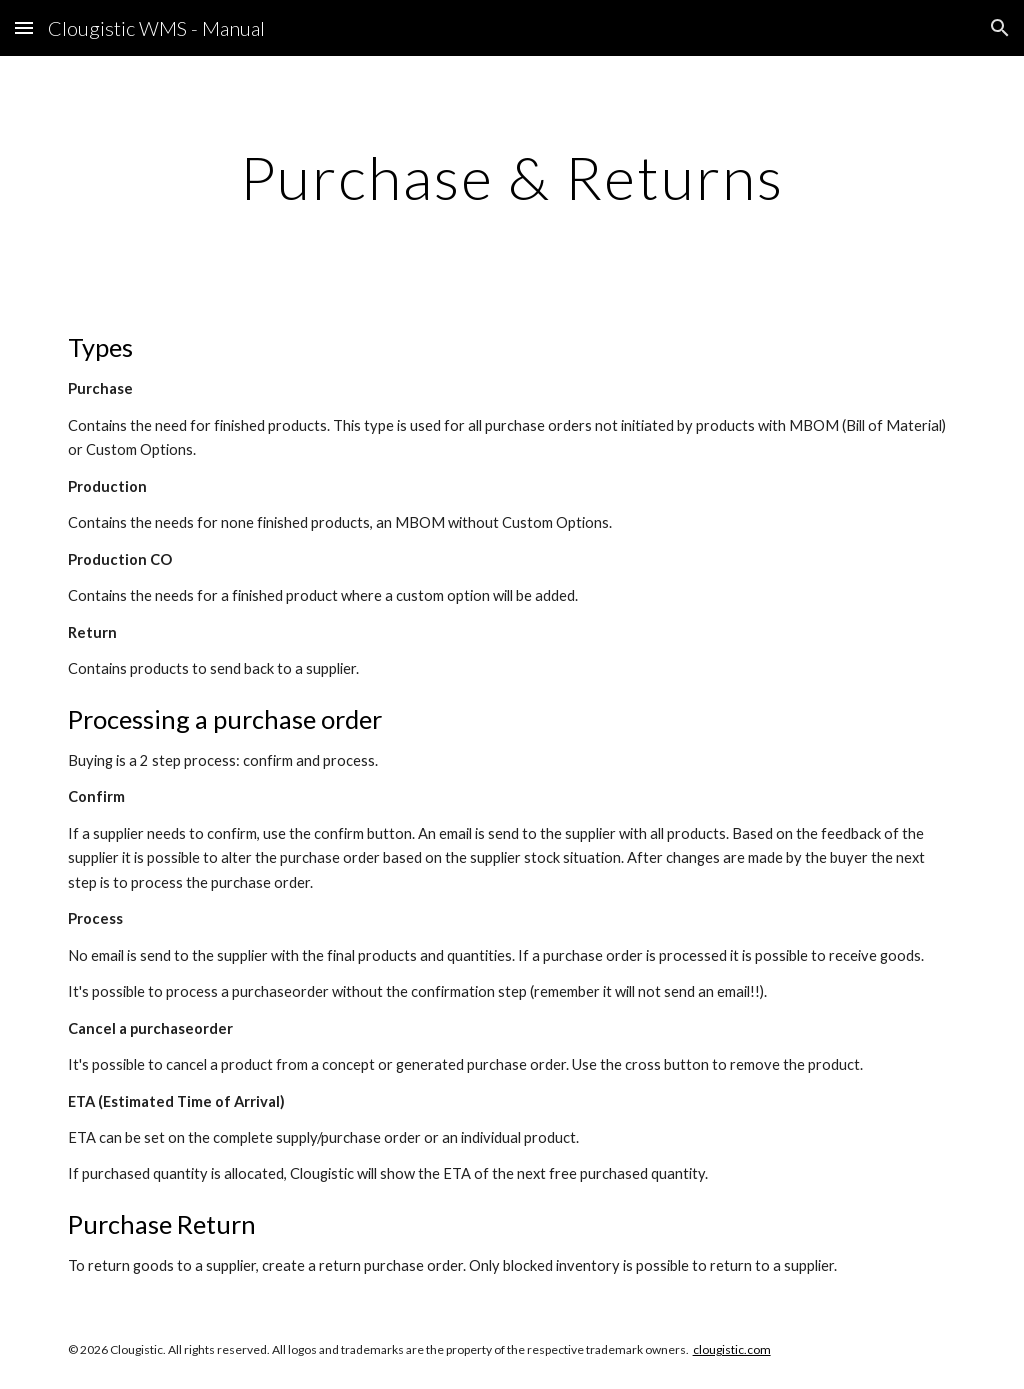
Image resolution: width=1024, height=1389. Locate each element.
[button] (24, 27)
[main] (511, 177)
